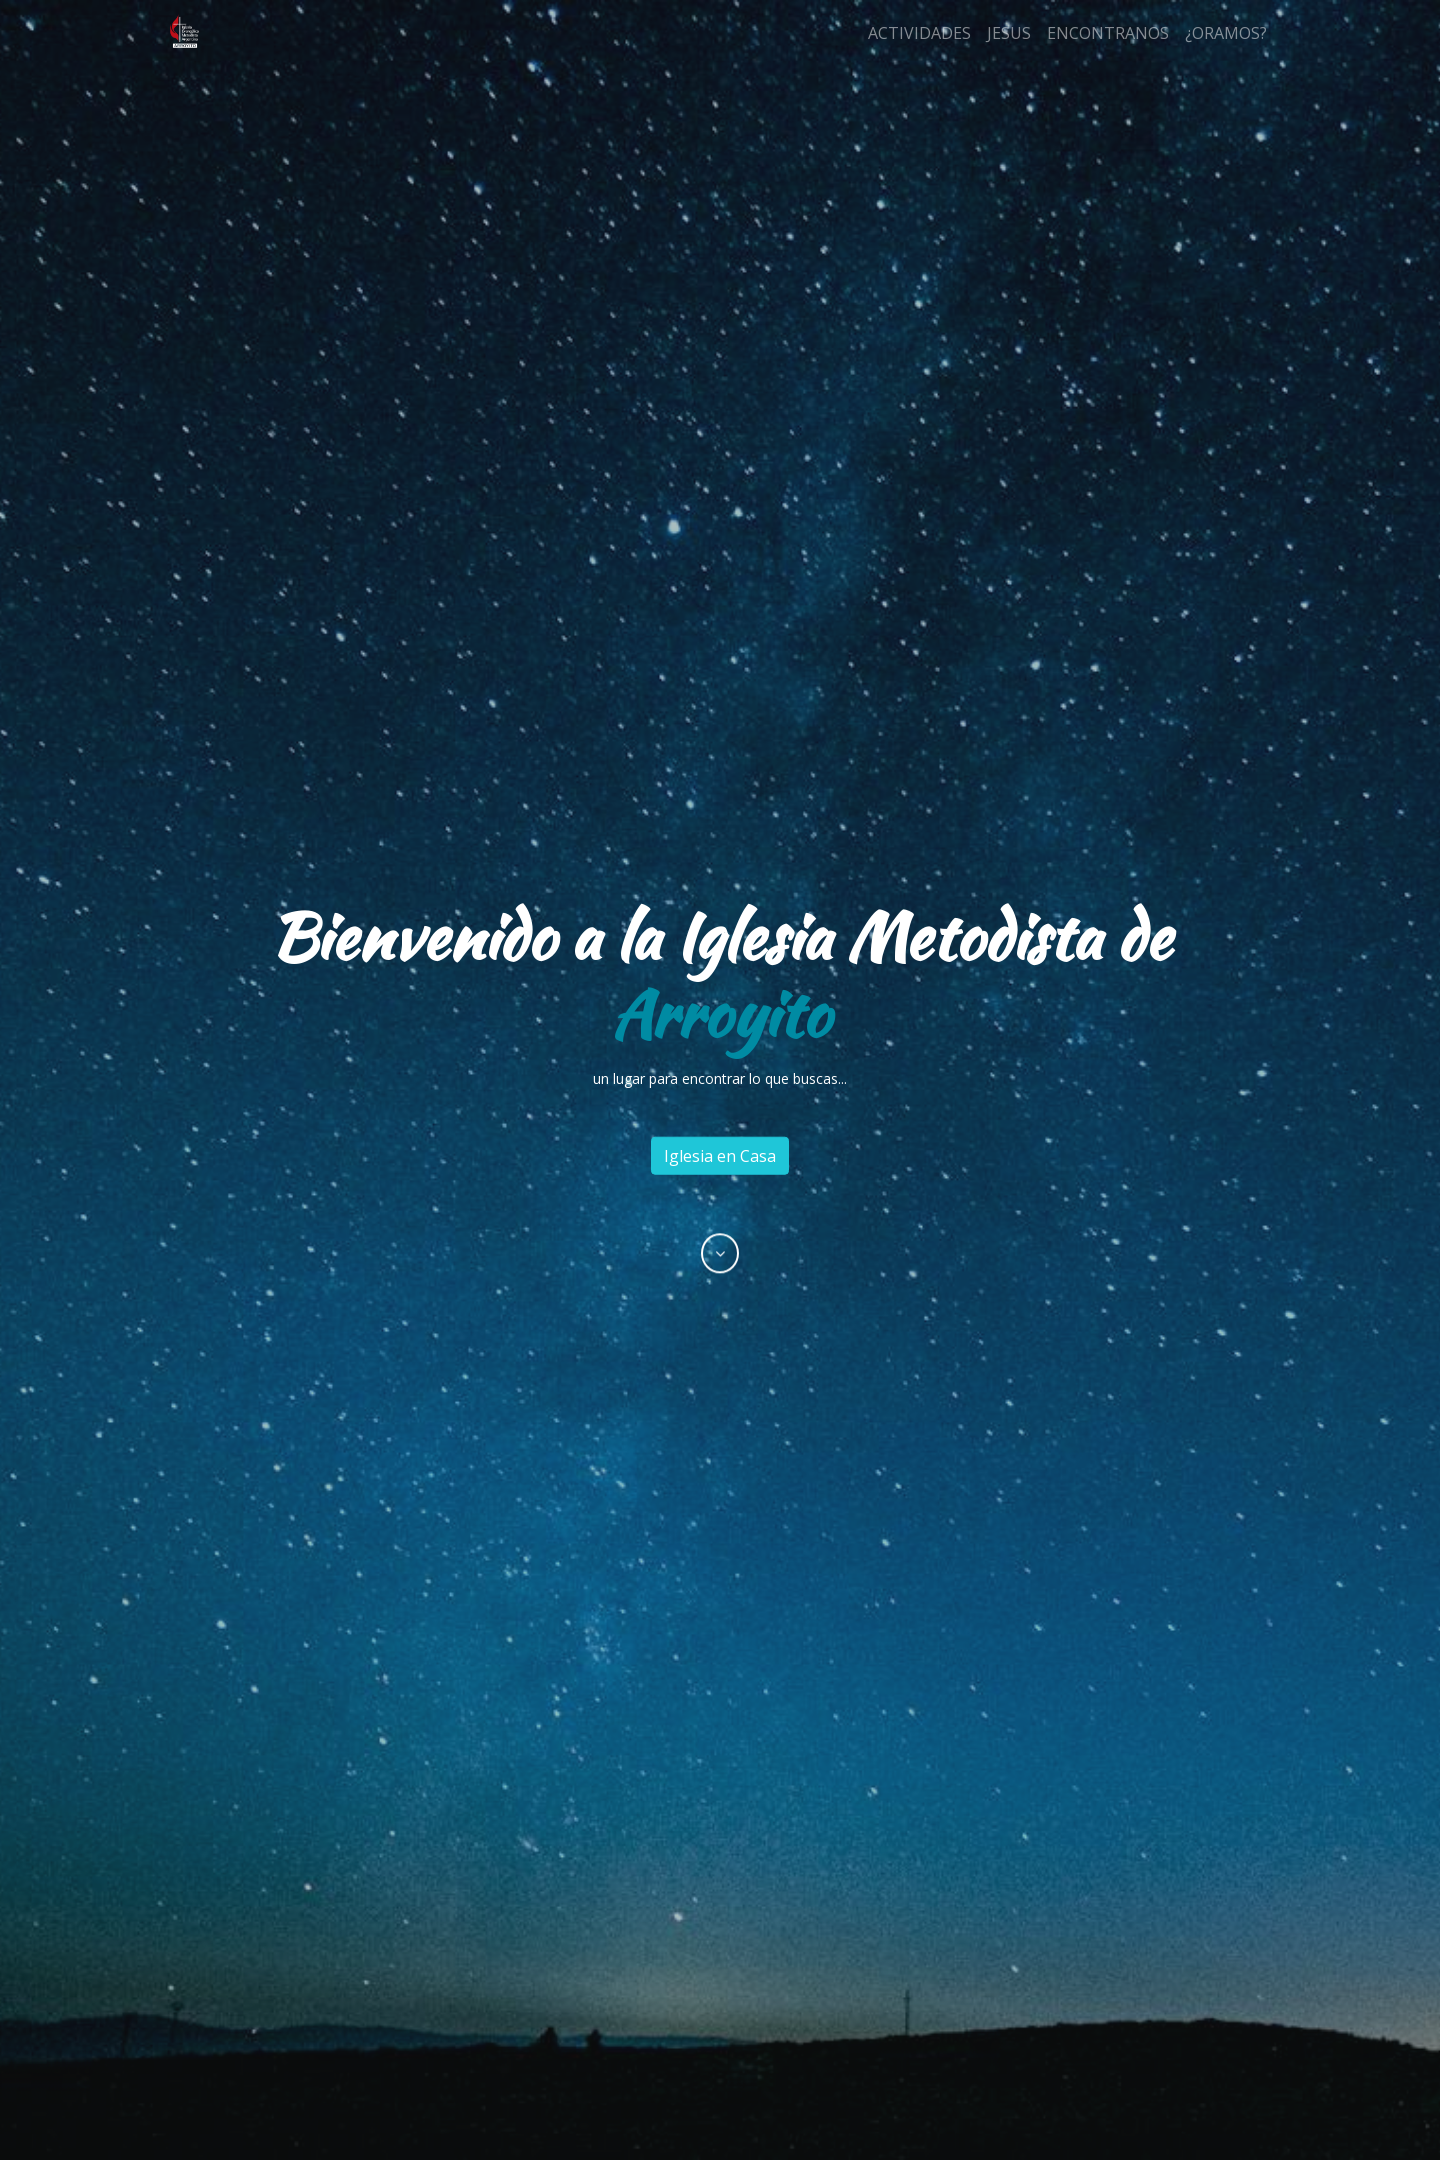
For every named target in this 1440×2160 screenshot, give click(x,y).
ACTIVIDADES (919, 33)
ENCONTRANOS (1108, 33)
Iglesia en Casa (720, 1155)
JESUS (1009, 33)
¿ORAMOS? (1226, 33)
